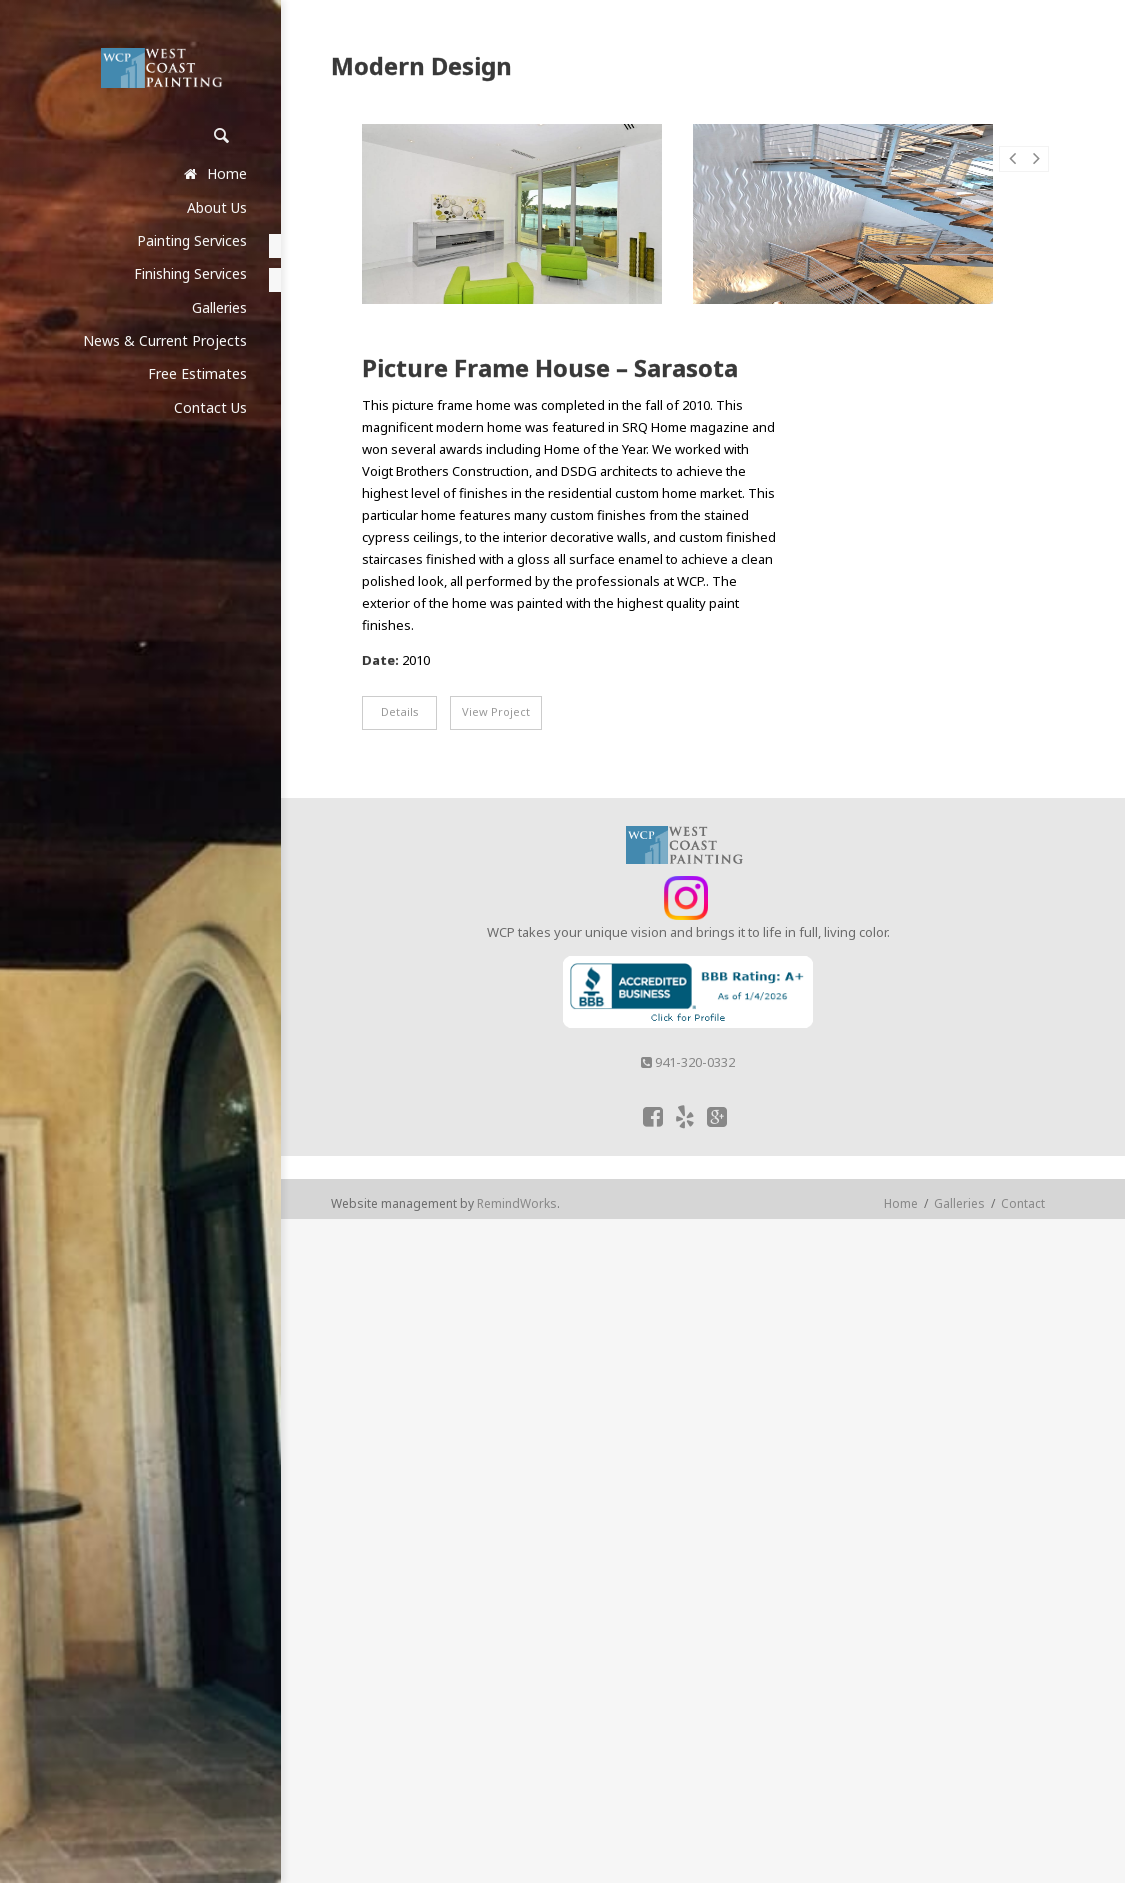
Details (400, 711)
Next (1036, 169)
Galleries (959, 1203)
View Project (496, 711)
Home (901, 1203)
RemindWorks (517, 1203)
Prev (1012, 169)
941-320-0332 (688, 1062)
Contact (1023, 1203)
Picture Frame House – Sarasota (550, 368)
